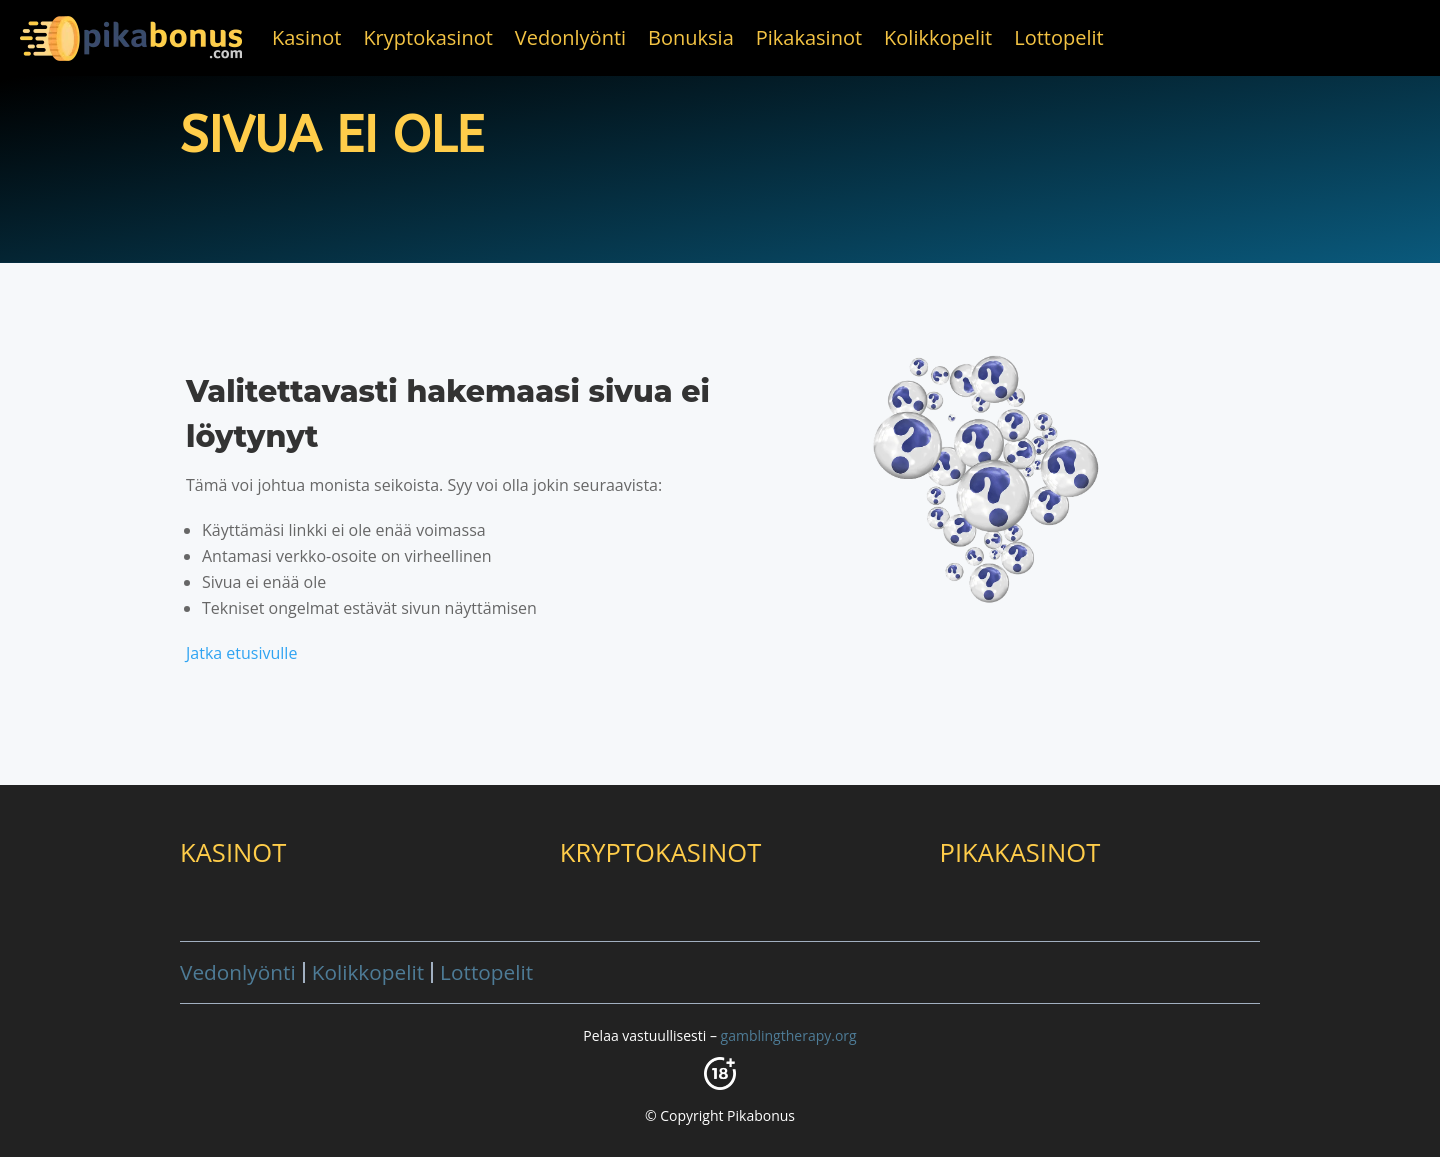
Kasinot (306, 37)
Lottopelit (1058, 37)
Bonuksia (691, 37)
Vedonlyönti (570, 37)
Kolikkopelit (938, 37)
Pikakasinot (809, 37)
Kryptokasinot (427, 37)
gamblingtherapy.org (789, 1035)
